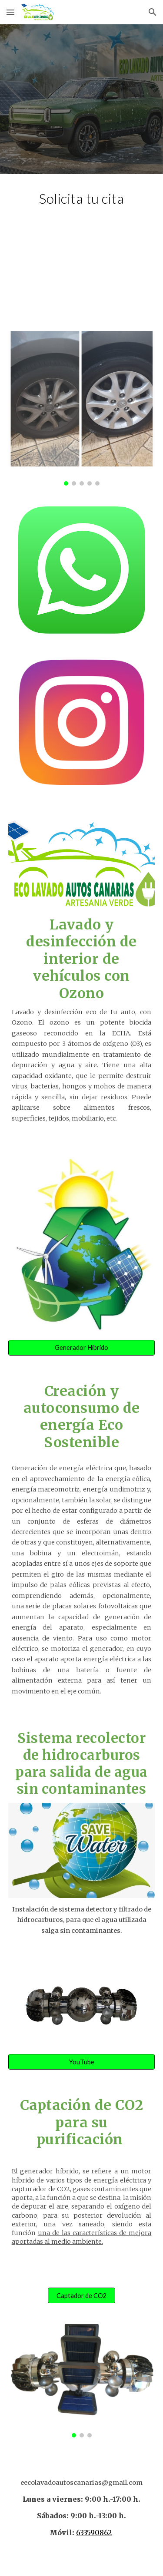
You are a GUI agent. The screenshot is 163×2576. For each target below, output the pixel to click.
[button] (10, 12)
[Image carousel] (81, 408)
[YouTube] (82, 2062)
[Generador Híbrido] (82, 1348)
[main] (81, 198)
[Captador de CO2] (81, 2295)
